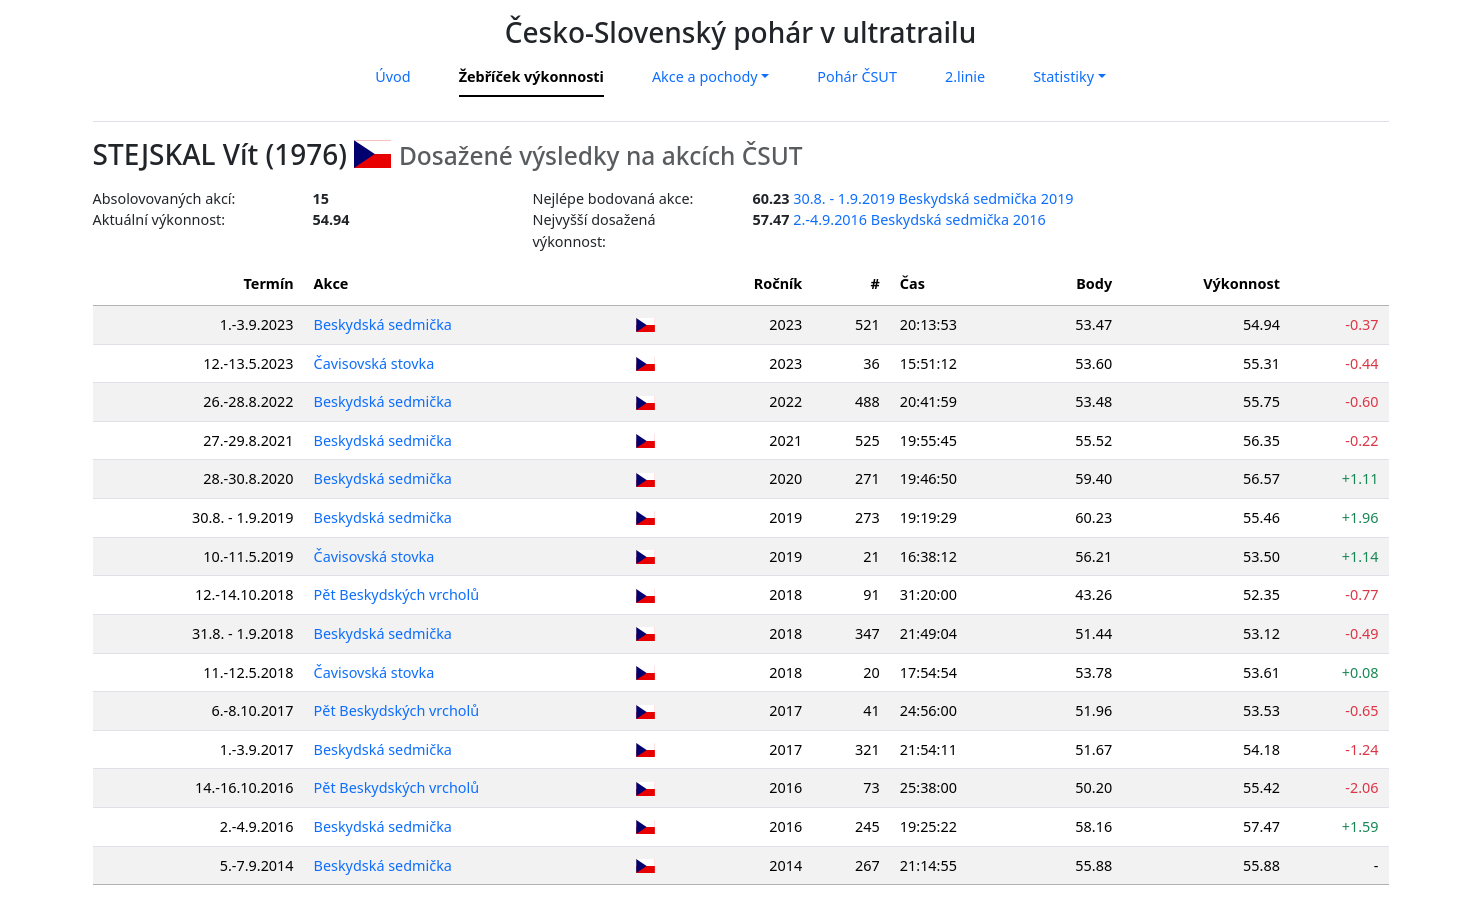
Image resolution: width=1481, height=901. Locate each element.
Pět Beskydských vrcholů (398, 594)
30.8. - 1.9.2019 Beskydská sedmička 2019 (933, 198)
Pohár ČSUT (857, 76)
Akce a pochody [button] (705, 76)
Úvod (392, 76)
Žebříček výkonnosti (531, 76)
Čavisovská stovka (375, 363)
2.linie (965, 76)
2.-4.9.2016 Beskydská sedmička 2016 (919, 219)
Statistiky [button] (1063, 76)
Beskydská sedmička (384, 324)
